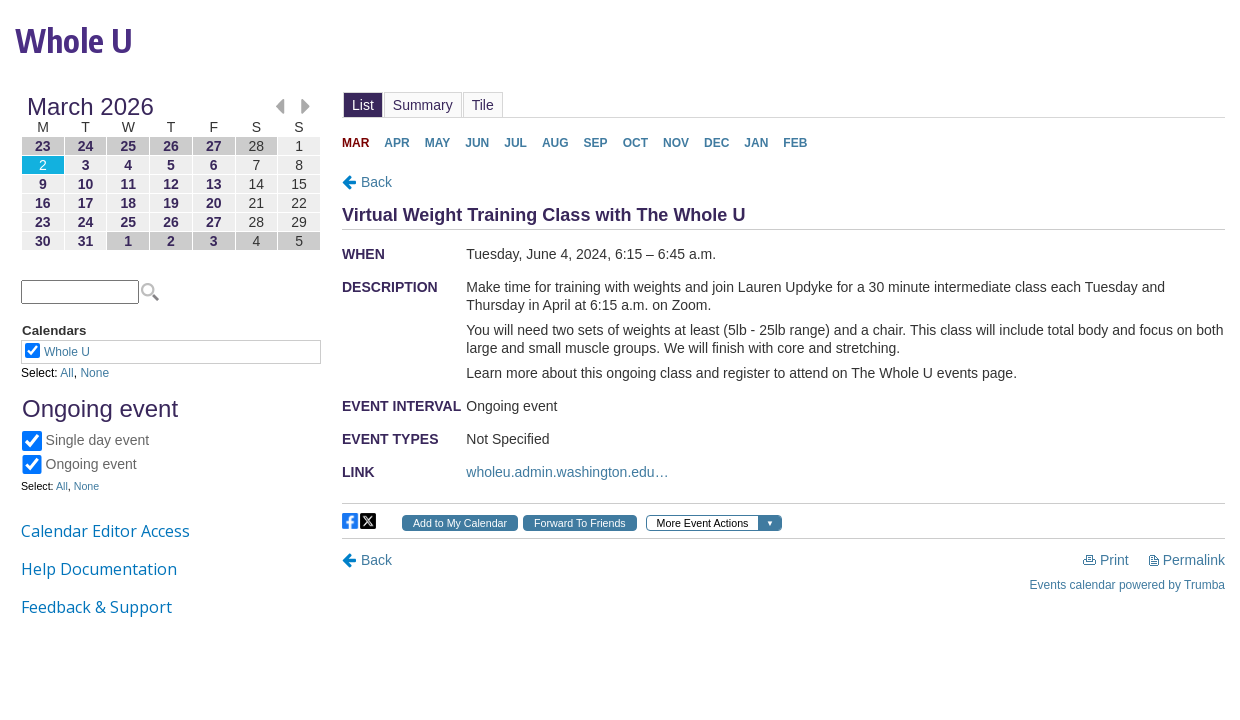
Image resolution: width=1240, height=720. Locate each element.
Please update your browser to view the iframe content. (171, 173)
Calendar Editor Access (105, 531)
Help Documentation (99, 569)
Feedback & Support (96, 607)
